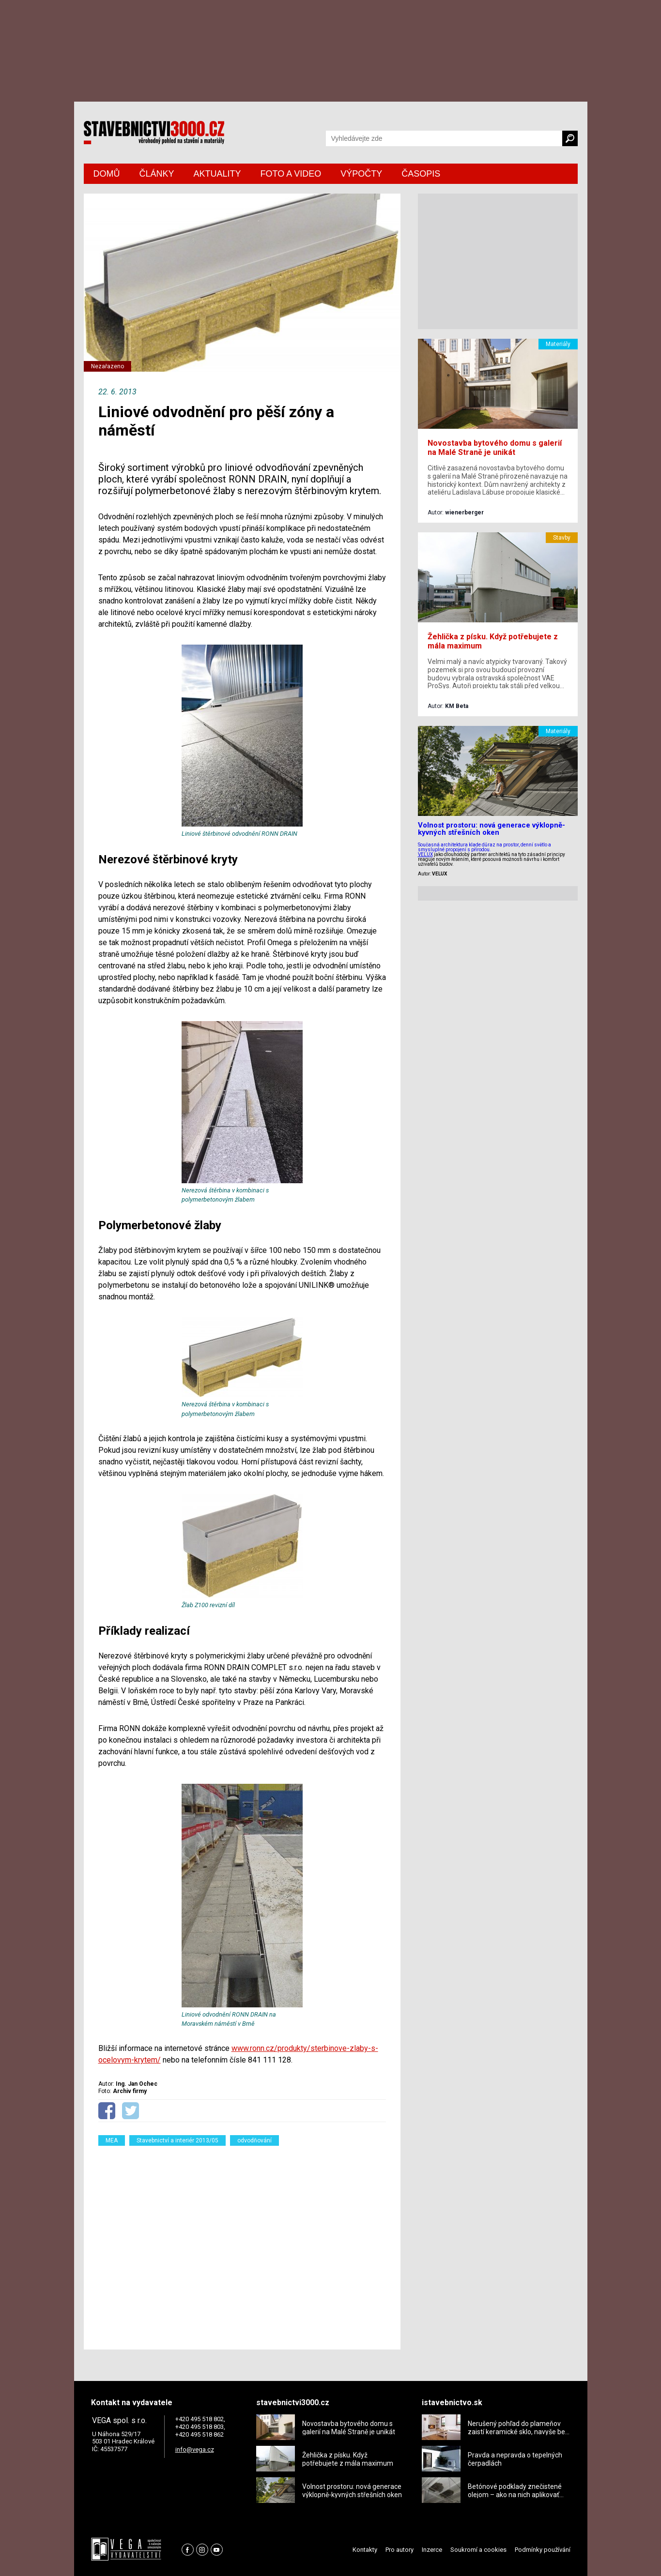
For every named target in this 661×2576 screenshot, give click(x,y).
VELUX (425, 854)
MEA (112, 2140)
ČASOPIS (420, 174)
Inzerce (432, 2549)
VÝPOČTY (361, 174)
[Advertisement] (242, 2241)
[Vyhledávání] (444, 138)
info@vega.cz (194, 2449)
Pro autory (399, 2549)
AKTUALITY (217, 174)
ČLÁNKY (156, 174)
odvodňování (254, 2140)
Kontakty (365, 2549)
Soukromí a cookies (478, 2549)
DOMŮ (106, 174)
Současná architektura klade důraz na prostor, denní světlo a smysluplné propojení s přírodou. (484, 847)
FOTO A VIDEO (291, 174)
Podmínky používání (542, 2549)
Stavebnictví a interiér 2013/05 (177, 2140)
